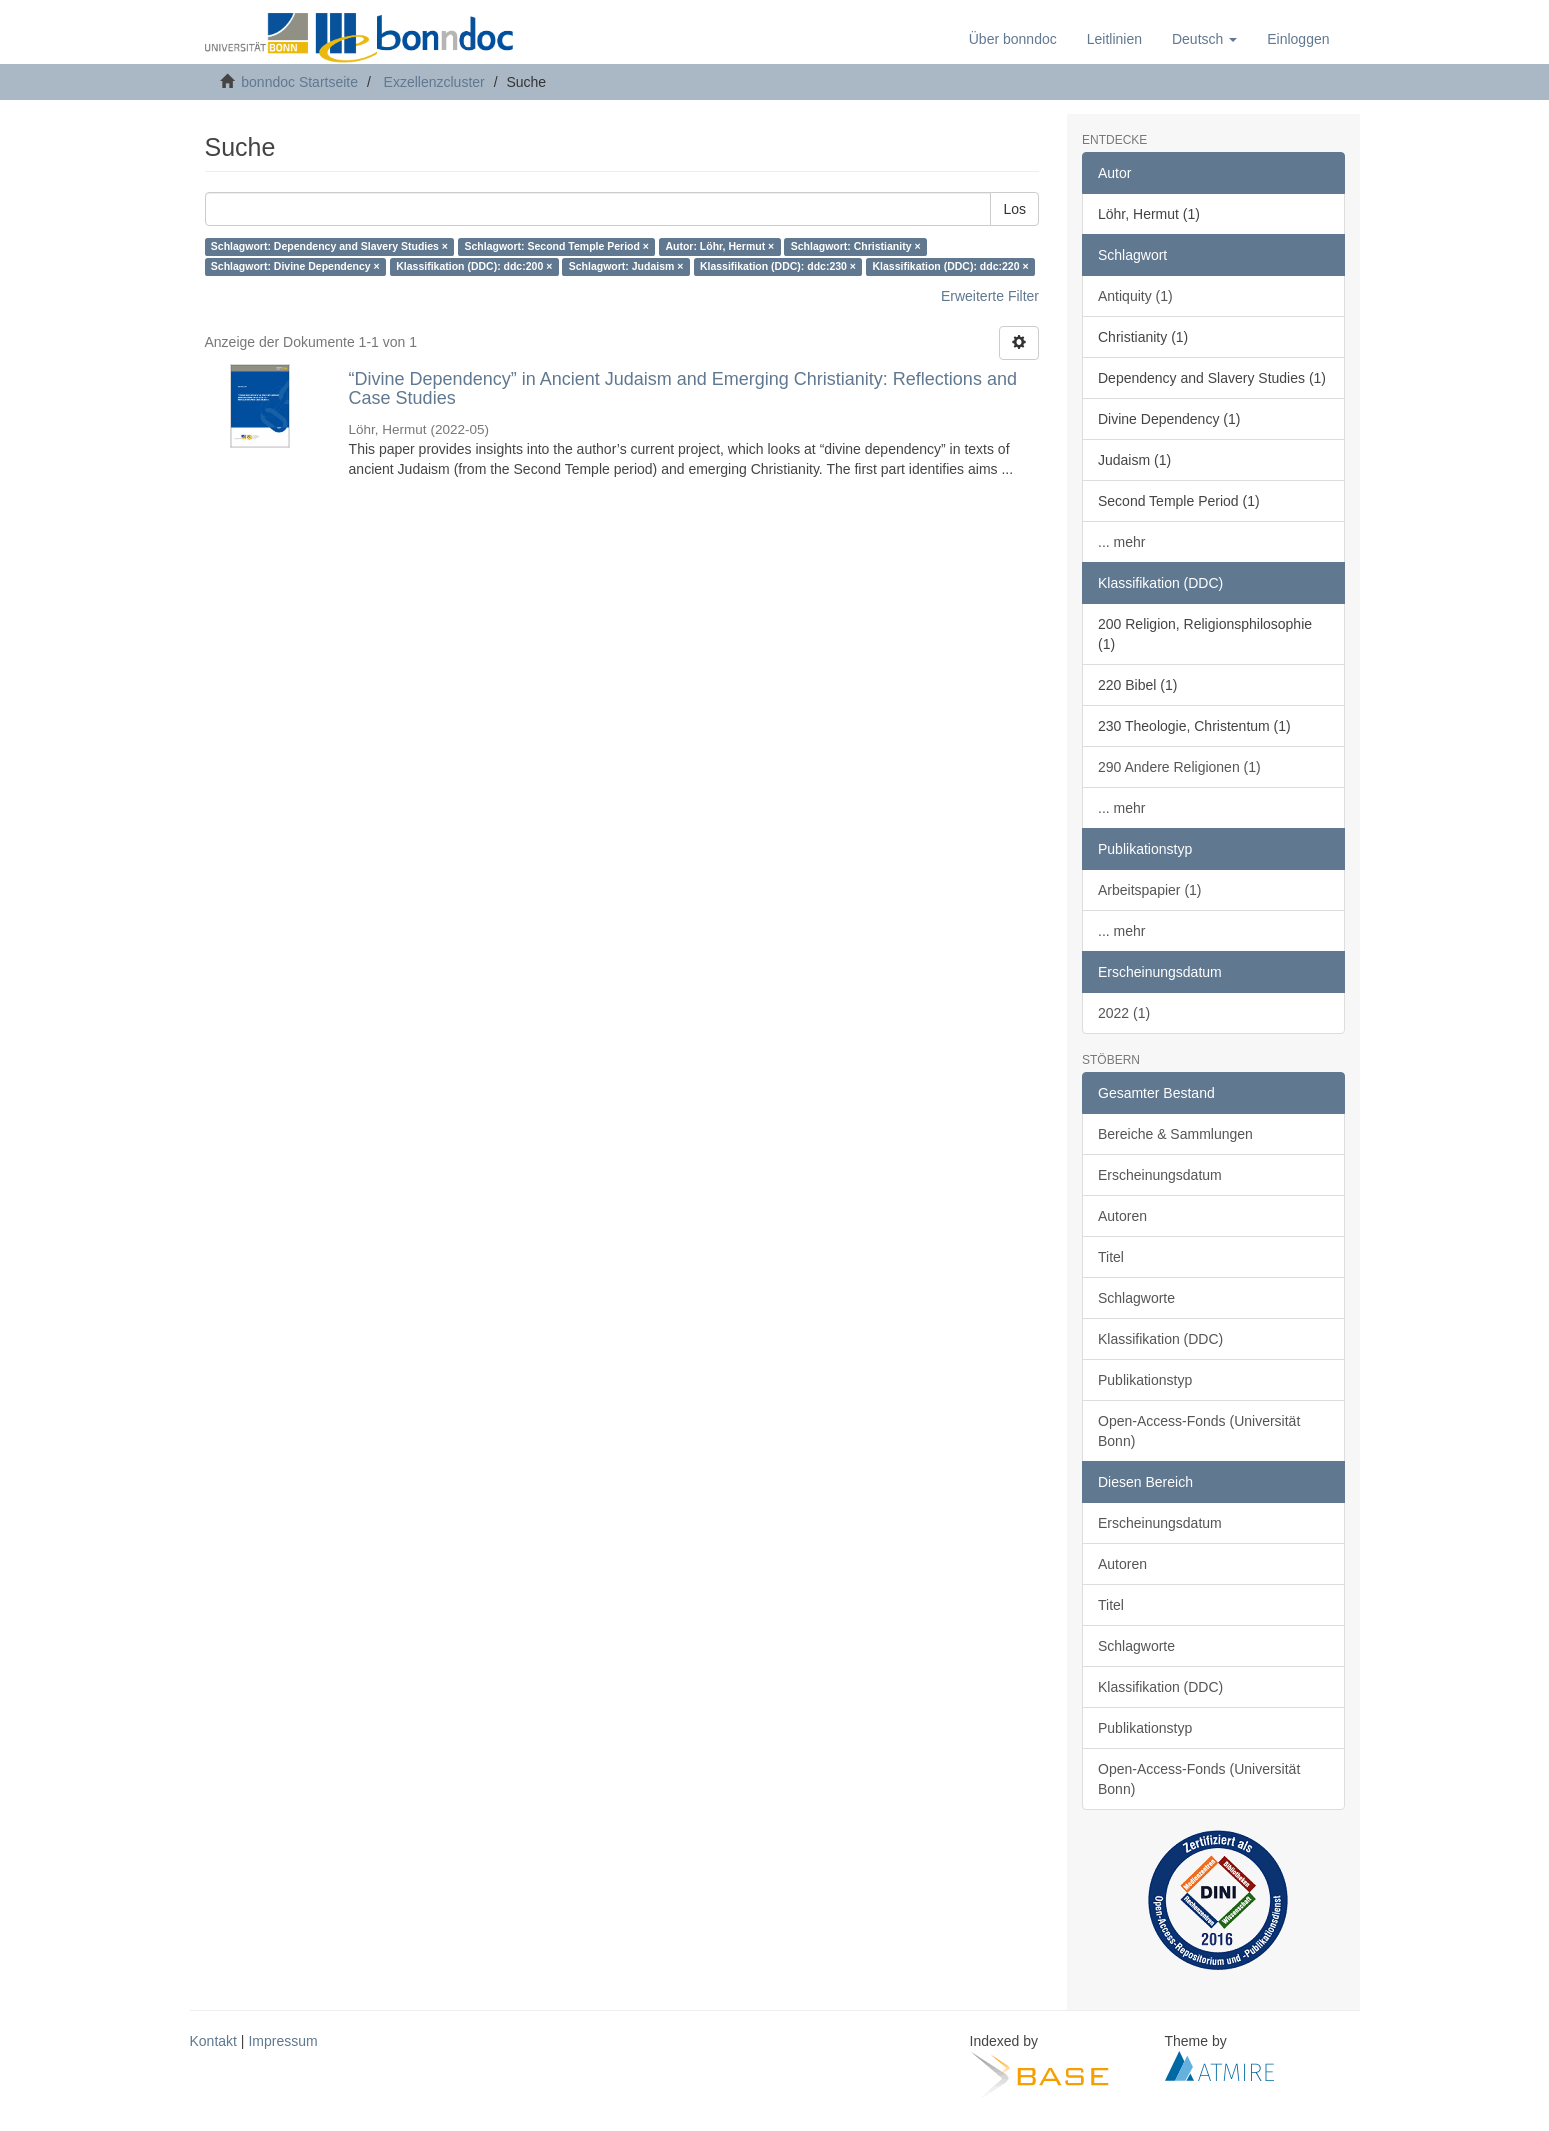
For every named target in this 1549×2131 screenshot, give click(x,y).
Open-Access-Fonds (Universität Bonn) (1199, 1431)
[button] (1204, 39)
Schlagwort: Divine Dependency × (295, 267)
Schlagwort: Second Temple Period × (556, 247)
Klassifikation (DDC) (1160, 1339)
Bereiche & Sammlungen (1175, 1134)
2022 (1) (1124, 1013)
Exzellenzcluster (434, 82)
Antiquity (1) (1135, 296)
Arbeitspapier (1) (1150, 890)
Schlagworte (1136, 1298)
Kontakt (213, 2041)
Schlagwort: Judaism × (626, 267)
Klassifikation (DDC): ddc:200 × (474, 267)
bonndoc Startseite (299, 82)
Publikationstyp (1145, 1380)
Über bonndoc (1013, 39)
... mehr (1121, 542)
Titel (1111, 1257)
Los (1014, 209)
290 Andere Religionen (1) (1179, 767)
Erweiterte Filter (990, 296)
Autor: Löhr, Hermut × (719, 247)
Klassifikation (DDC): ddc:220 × (950, 267)
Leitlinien (1114, 39)
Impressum (282, 2041)
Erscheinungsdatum (1160, 1175)
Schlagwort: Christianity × (856, 247)
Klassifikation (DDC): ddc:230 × (778, 267)
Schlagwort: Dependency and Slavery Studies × (329, 247)
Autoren (1122, 1216)
